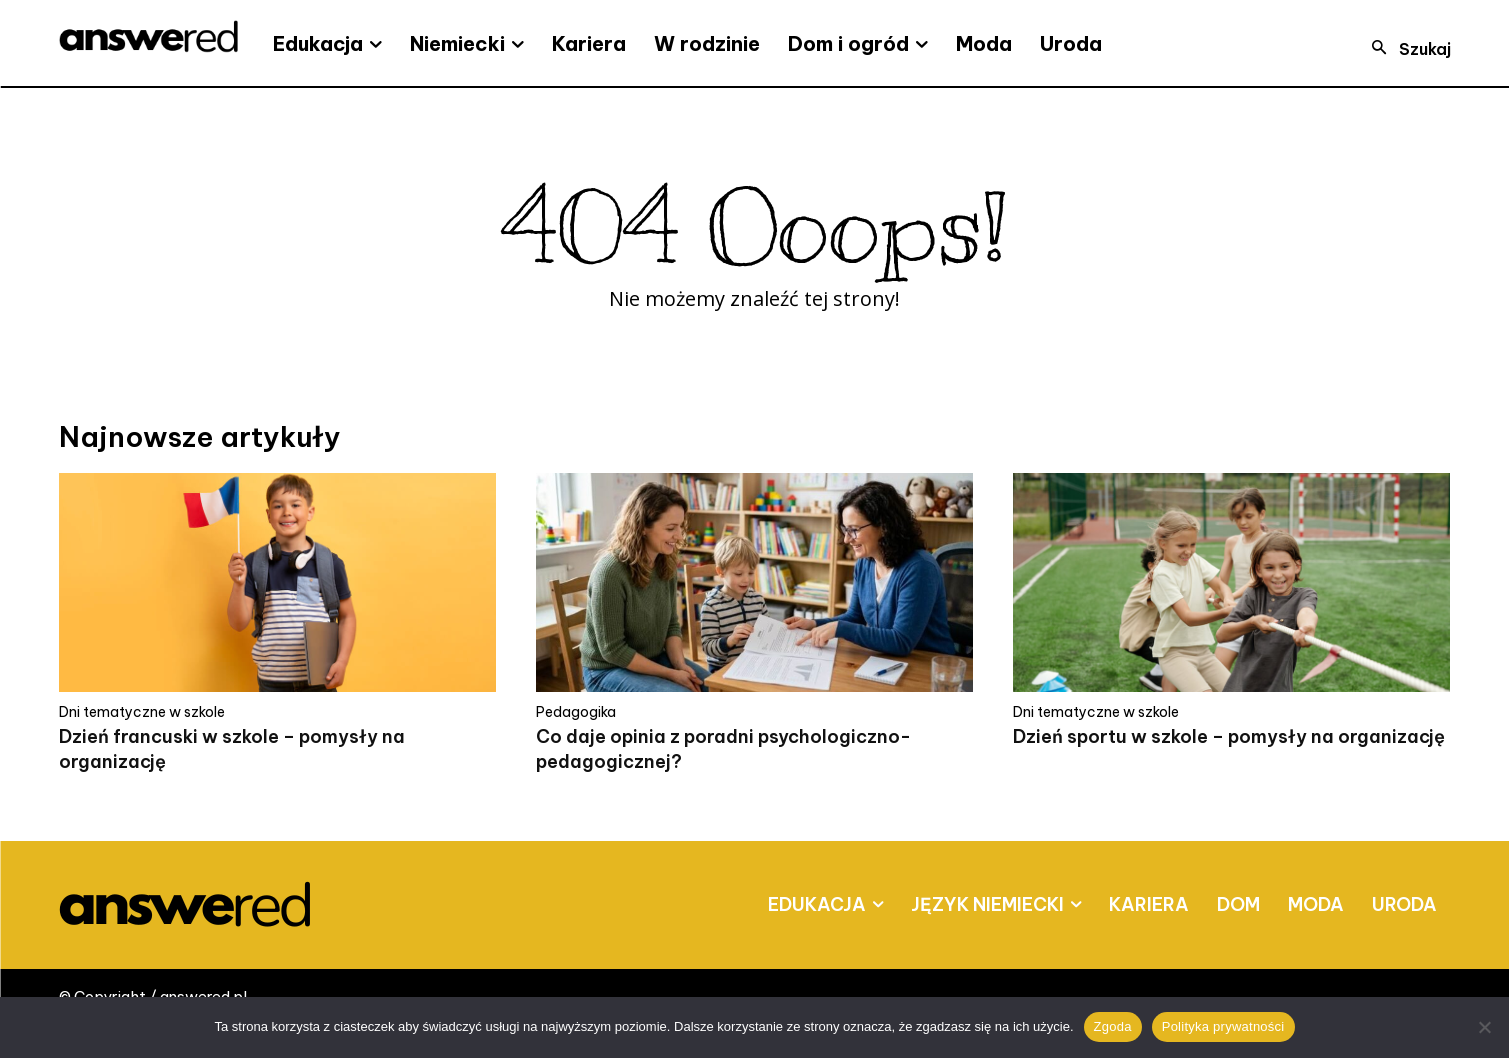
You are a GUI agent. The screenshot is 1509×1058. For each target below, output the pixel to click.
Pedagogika (576, 712)
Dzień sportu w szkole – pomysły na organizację (1229, 736)
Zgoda (1113, 1026)
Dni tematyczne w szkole (142, 712)
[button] (1405, 49)
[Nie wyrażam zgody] (1484, 1027)
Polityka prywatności (1223, 1026)
